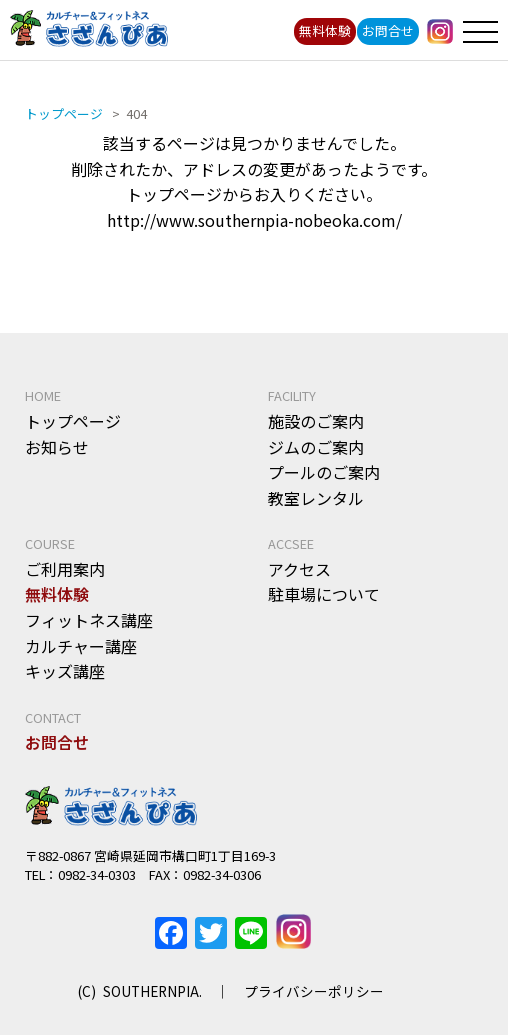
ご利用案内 (65, 569)
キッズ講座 (65, 671)
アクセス (299, 569)
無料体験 (325, 30)
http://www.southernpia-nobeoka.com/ (254, 220)
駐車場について (324, 594)
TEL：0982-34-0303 (80, 874)
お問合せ (388, 30)
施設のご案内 (316, 421)
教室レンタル (316, 498)
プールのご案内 (324, 472)
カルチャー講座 (81, 646)
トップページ (73, 421)
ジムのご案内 (316, 447)
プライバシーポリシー (314, 991)
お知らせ (57, 447)
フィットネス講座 (89, 620)
